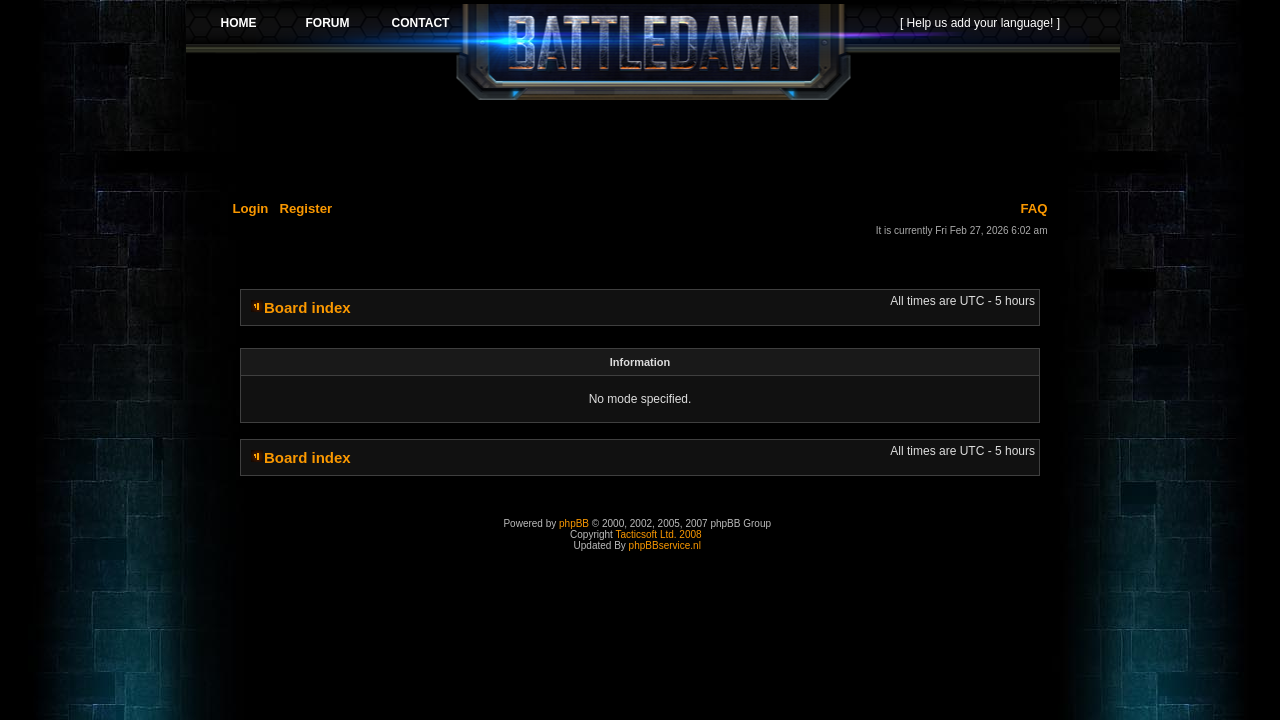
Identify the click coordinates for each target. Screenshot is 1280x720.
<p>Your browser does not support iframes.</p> (653, 52)
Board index (307, 307)
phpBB (574, 523)
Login (251, 208)
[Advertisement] (653, 147)
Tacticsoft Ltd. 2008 (658, 534)
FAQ (1033, 208)
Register (305, 208)
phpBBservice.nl (665, 545)
